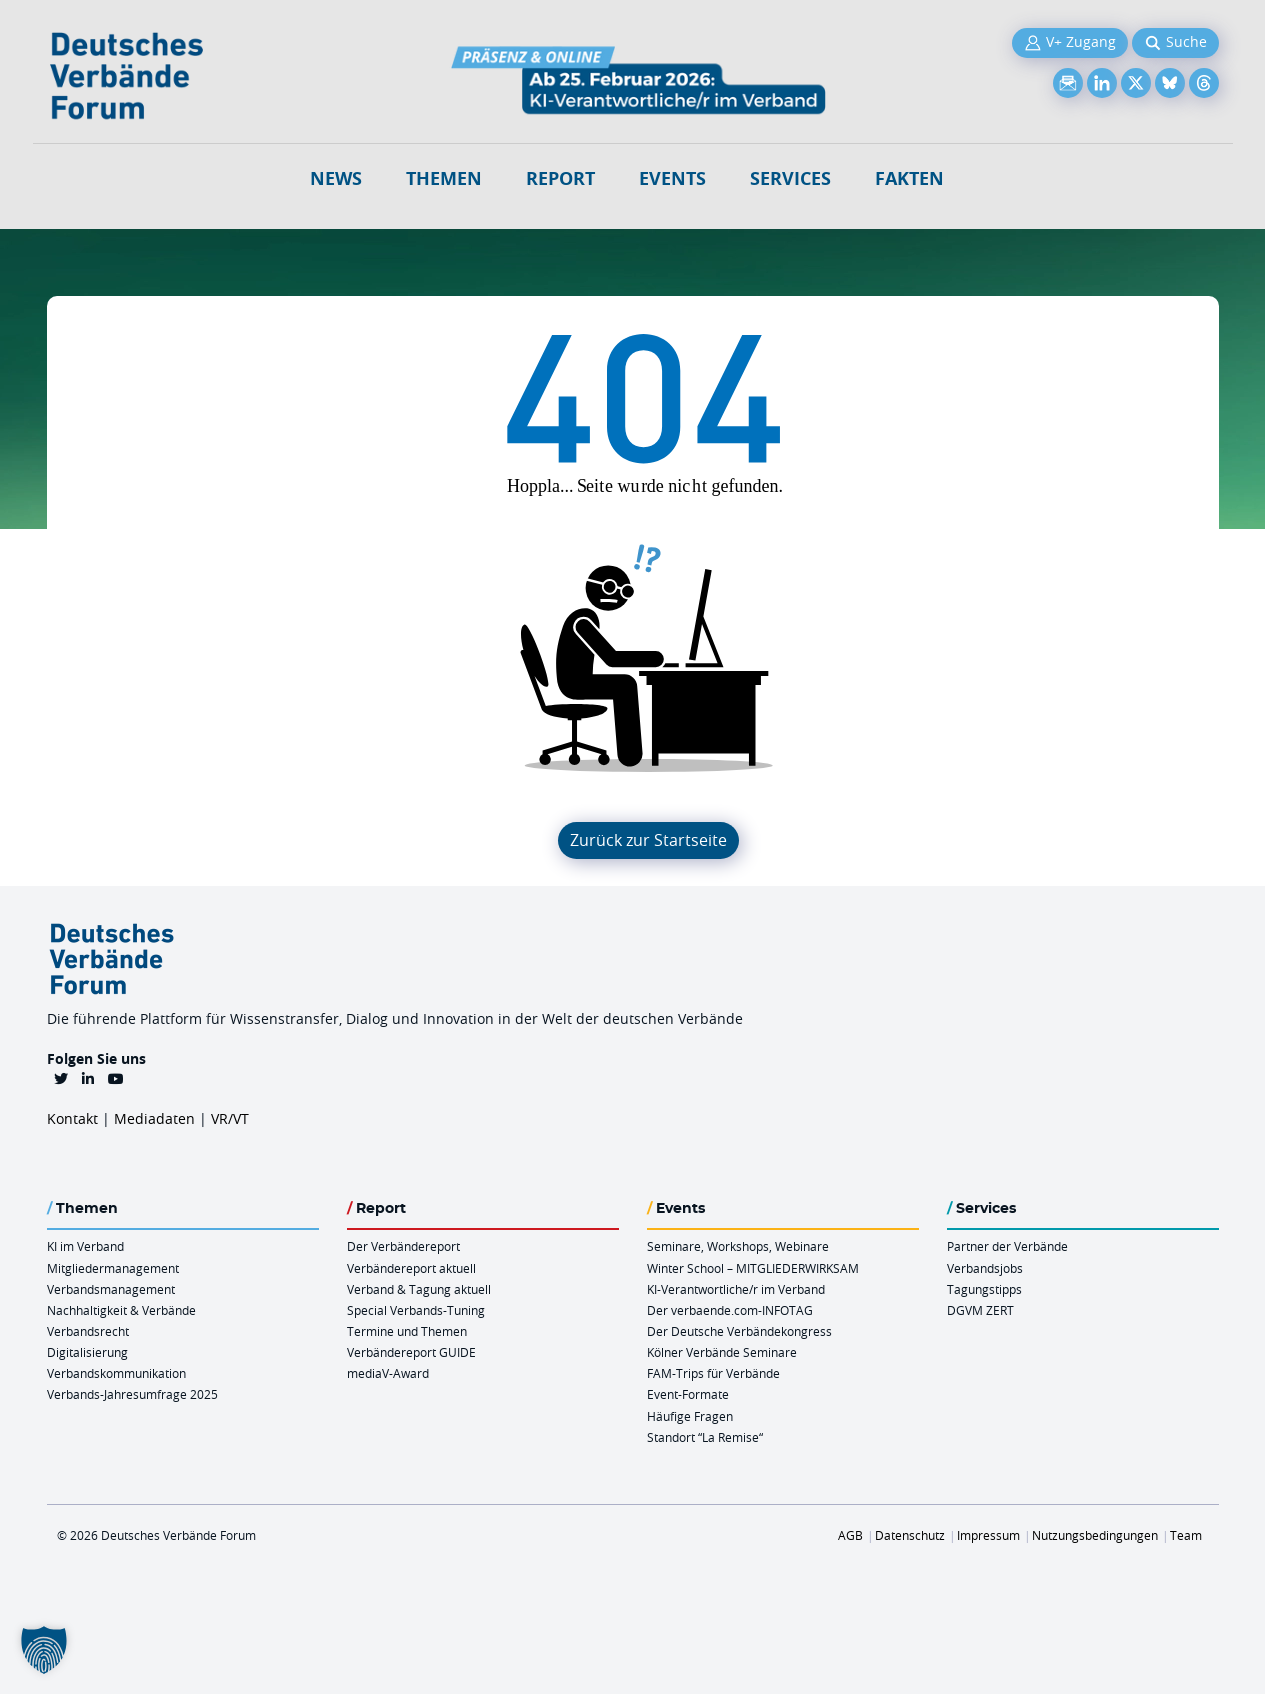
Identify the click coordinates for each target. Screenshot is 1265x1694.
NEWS (336, 178)
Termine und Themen (407, 1331)
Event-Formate (688, 1394)
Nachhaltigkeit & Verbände (121, 1310)
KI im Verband (85, 1246)
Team (1186, 1535)
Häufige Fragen (690, 1416)
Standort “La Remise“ (705, 1437)
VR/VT (230, 1118)
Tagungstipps (984, 1289)
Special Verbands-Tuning (416, 1310)
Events (672, 178)
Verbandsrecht (88, 1331)
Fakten (909, 178)
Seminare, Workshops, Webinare (738, 1246)
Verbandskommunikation (116, 1373)
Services (790, 178)
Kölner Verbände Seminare (722, 1352)
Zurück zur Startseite (648, 840)
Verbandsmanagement (111, 1289)
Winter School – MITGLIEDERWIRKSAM (753, 1268)
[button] (44, 1650)
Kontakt (72, 1118)
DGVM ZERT (980, 1310)
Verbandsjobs (985, 1268)
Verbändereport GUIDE (411, 1352)
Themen (444, 178)
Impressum (988, 1535)
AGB (850, 1535)
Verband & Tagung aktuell (419, 1289)
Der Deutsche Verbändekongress (739, 1331)
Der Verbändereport (403, 1246)
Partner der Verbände (1007, 1246)
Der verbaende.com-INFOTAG (730, 1310)
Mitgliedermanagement (113, 1268)
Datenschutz (910, 1535)
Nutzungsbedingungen (1095, 1535)
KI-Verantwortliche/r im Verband (736, 1289)
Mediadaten (154, 1118)
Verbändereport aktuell (411, 1268)
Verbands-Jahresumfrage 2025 (132, 1394)
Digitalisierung (87, 1352)
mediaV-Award (388, 1373)
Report (560, 178)
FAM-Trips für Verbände (713, 1373)
